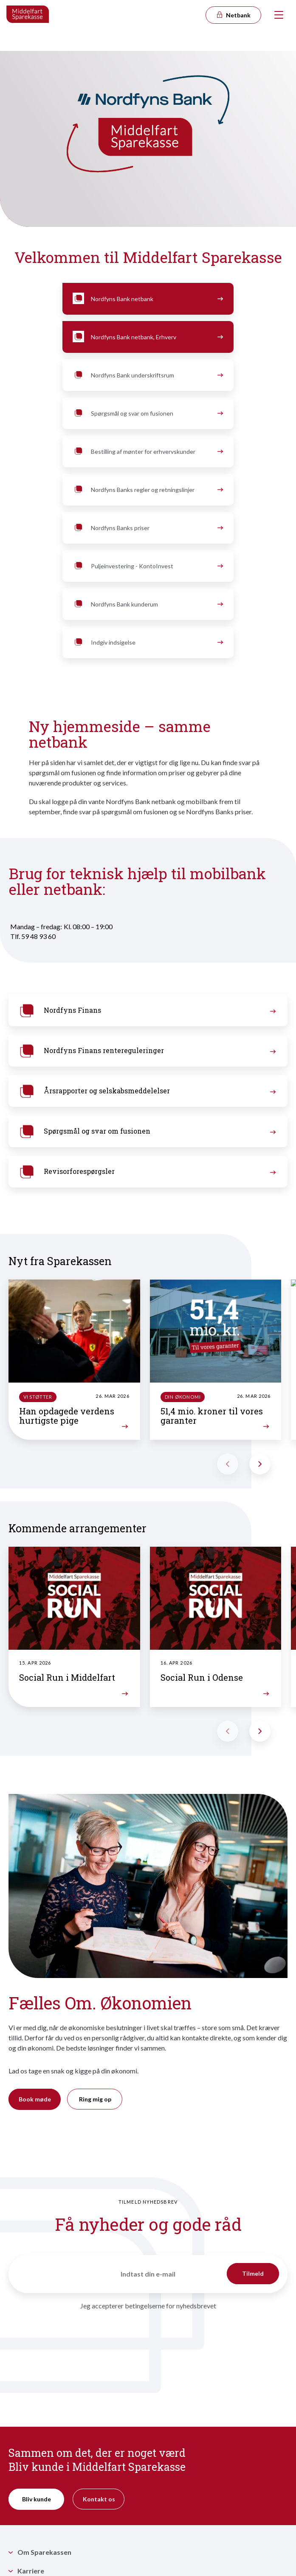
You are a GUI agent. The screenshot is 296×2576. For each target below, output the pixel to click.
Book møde (35, 2099)
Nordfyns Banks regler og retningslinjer (147, 489)
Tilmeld (253, 2273)
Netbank (233, 15)
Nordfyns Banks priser (147, 528)
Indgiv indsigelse (147, 642)
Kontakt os (99, 2499)
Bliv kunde (36, 2499)
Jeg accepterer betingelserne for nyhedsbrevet (148, 2306)
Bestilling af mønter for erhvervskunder (147, 451)
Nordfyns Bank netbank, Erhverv (147, 337)
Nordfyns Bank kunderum (147, 604)
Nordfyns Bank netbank (147, 299)
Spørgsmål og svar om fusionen (147, 413)
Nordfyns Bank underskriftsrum (147, 375)
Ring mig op (95, 2099)
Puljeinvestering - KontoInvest (147, 566)
